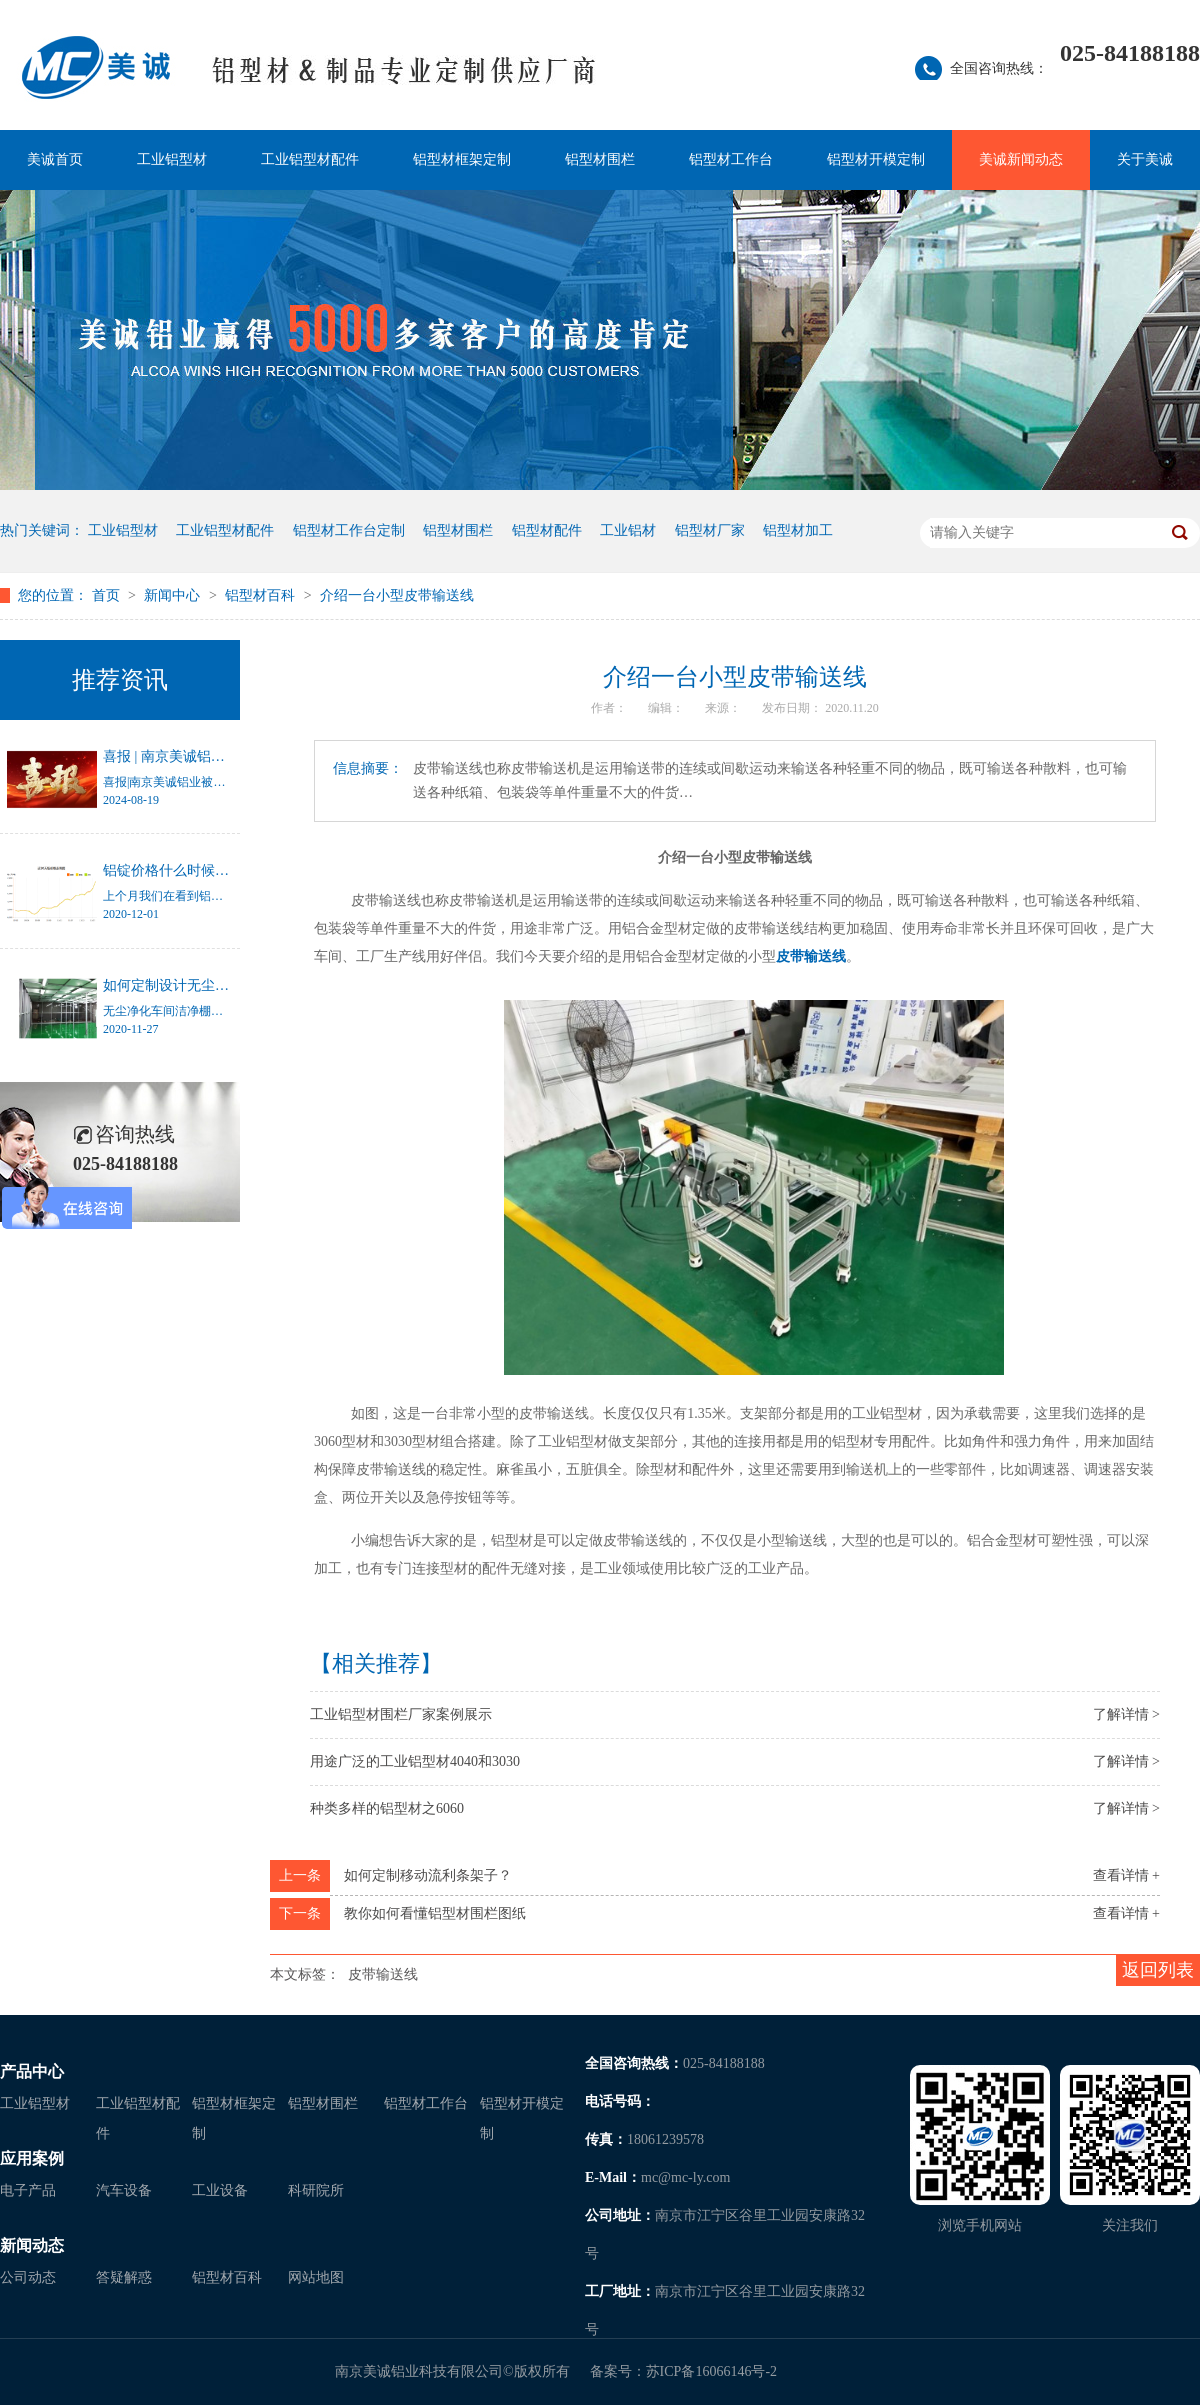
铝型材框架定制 (462, 159)
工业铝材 (628, 530)
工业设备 (220, 2190)
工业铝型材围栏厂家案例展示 (401, 1714)
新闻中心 (174, 595)
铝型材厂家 (710, 530)
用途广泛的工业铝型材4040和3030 (415, 1761)
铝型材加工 (798, 530)
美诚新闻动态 (1021, 159)
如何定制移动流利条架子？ (428, 1875)
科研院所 (316, 2190)
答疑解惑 (124, 2277)
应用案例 (32, 2158)
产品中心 (32, 2071)
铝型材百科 (262, 595)
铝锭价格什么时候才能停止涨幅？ (208, 870)
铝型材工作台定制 (349, 530)
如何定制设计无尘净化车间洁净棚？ (215, 985)
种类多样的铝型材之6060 (387, 1808)
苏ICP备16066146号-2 (711, 2371)
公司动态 (28, 2277)
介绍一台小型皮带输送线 (397, 595)
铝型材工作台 (731, 159)
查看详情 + (1126, 1875)
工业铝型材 (172, 159)
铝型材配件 (547, 530)
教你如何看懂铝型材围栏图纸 (435, 1913)
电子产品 (28, 2190)
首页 (108, 595)
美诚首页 (55, 159)
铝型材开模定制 (876, 159)
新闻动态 (32, 2245)
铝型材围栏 (600, 159)
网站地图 (316, 2277)
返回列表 (1158, 1970)
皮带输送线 (811, 956)
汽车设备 (124, 2190)
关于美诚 (1145, 159)
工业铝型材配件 (310, 159)
